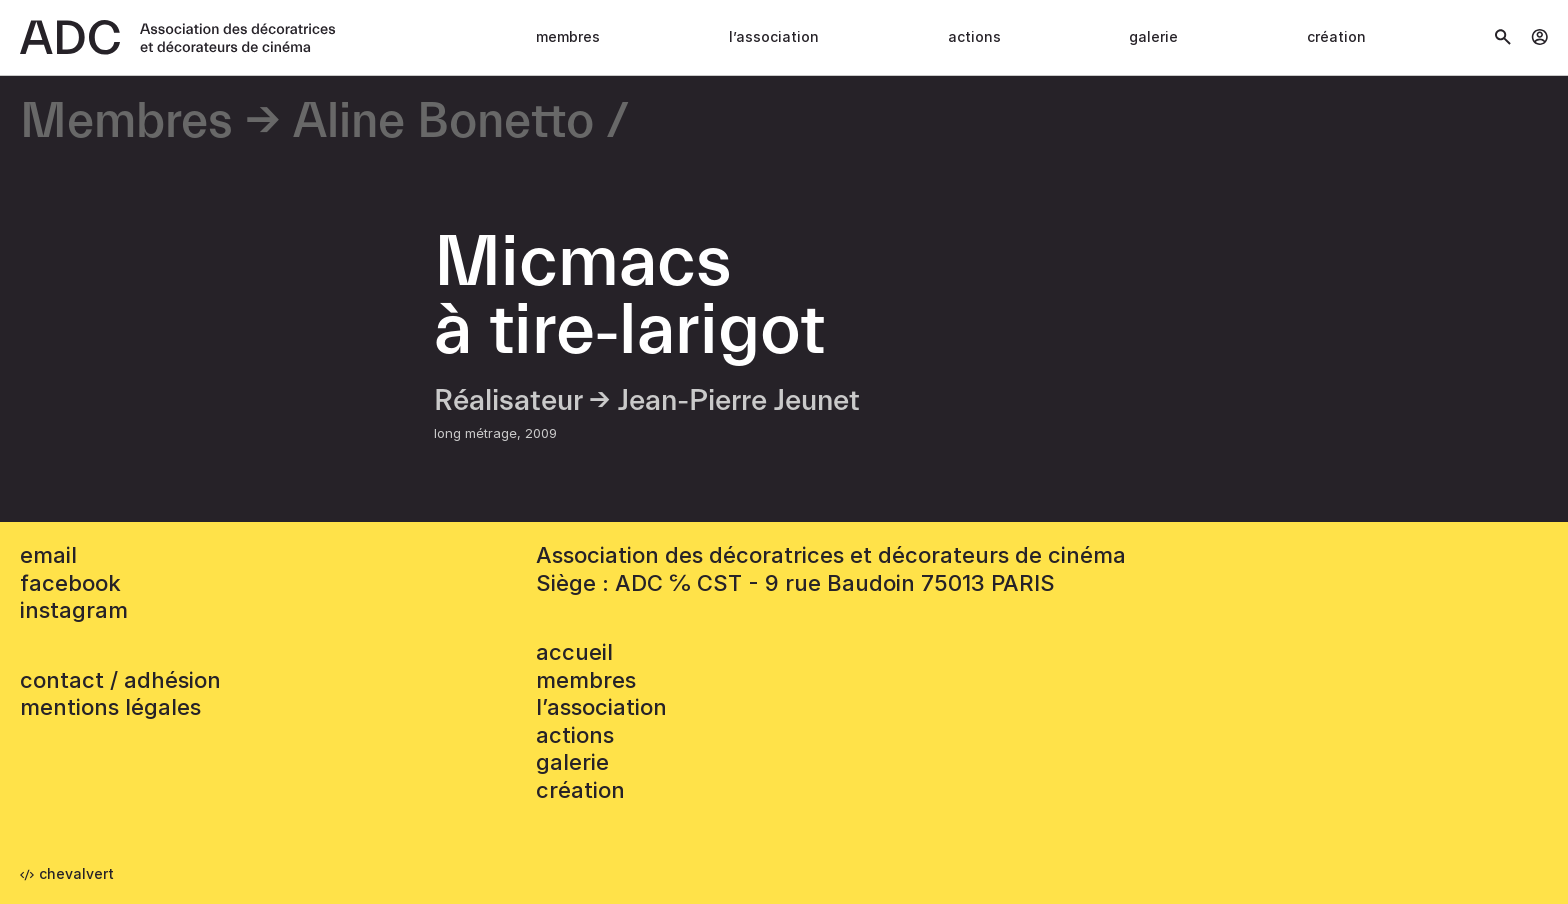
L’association (774, 36)
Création (1336, 36)
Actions (974, 36)
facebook (70, 583)
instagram (74, 610)
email (48, 555)
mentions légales (110, 707)
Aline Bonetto (443, 122)
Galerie (1153, 36)
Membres (568, 36)
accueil (574, 652)
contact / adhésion (120, 680)
